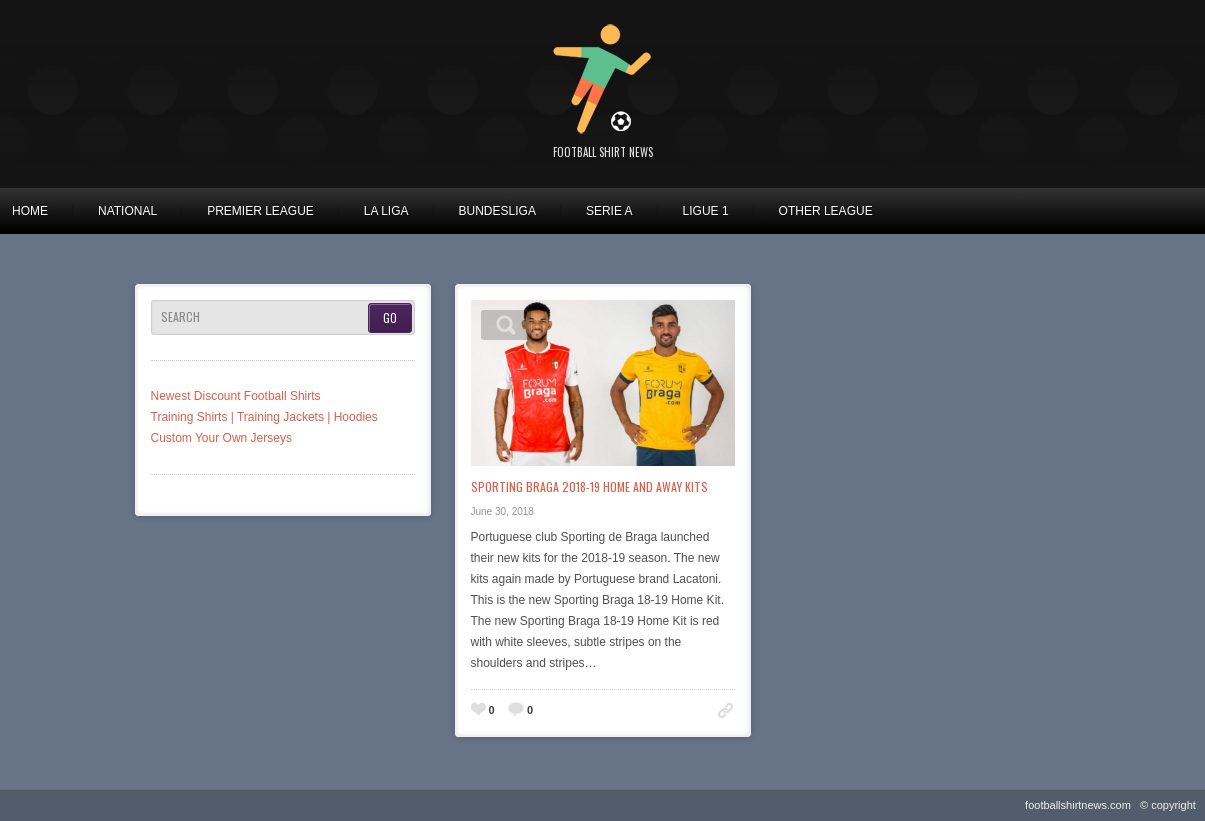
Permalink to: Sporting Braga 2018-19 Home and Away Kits (725, 710)
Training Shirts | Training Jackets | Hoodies (264, 417)
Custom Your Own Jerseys (221, 438)
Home (30, 211)
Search (180, 317)
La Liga (386, 211)
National (127, 211)
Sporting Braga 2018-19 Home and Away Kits (589, 486)
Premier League (260, 211)
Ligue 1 (706, 211)
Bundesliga (497, 211)
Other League (826, 211)
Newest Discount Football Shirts (236, 396)
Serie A (609, 211)
